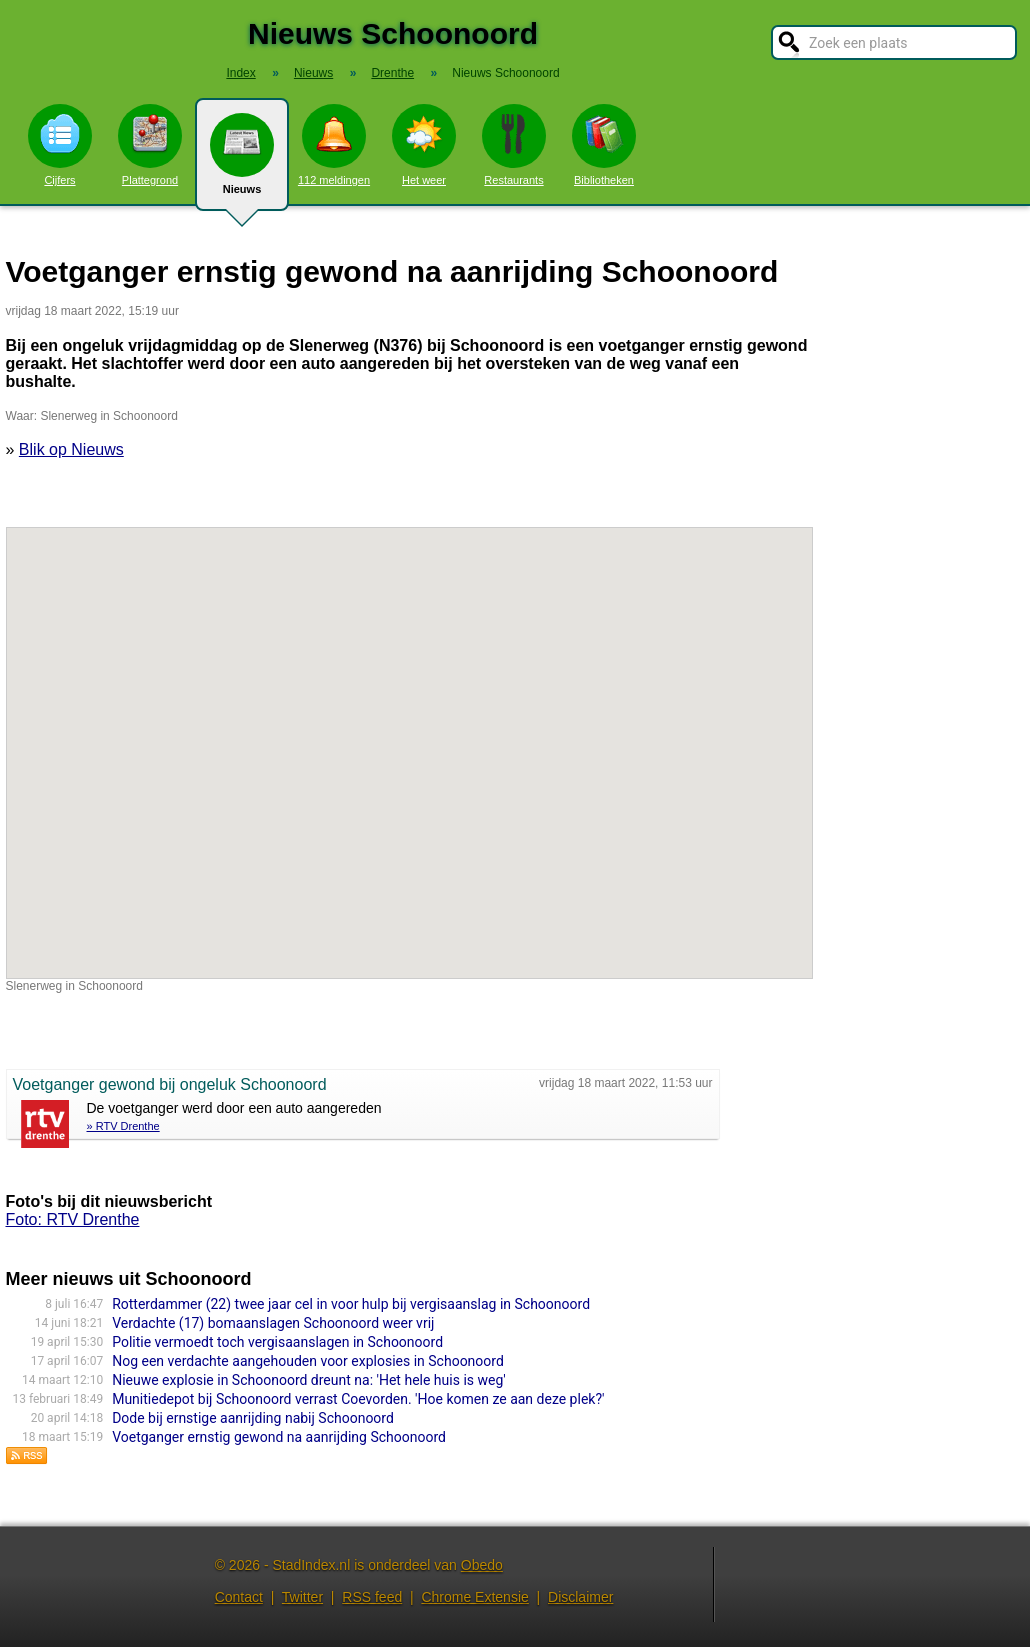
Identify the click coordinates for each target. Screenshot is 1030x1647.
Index (240, 73)
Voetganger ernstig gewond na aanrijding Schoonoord (279, 1437)
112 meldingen (334, 145)
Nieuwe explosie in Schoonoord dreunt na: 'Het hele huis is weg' (309, 1380)
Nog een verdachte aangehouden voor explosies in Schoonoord (308, 1361)
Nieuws (242, 162)
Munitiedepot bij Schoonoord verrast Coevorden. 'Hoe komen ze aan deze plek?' (358, 1399)
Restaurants (514, 145)
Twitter (302, 1597)
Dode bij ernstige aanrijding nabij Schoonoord (253, 1418)
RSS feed (372, 1597)
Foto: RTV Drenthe (73, 1219)
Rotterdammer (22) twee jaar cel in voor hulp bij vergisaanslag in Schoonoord (351, 1304)
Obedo (482, 1565)
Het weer (424, 145)
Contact (239, 1597)
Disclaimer (580, 1597)
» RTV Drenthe (123, 1126)
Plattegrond (150, 145)
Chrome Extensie (474, 1597)
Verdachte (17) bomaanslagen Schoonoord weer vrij (273, 1323)
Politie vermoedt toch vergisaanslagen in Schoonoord (277, 1342)
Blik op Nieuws (71, 449)
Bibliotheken (604, 145)
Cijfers (60, 145)
